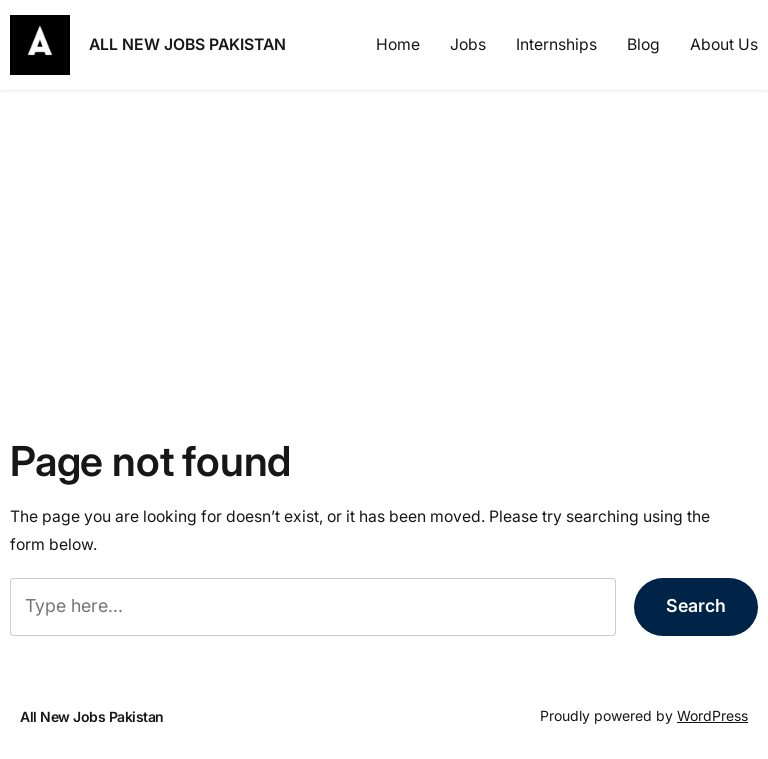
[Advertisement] (384, 249)
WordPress (712, 715)
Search (696, 605)
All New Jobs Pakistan (187, 44)
